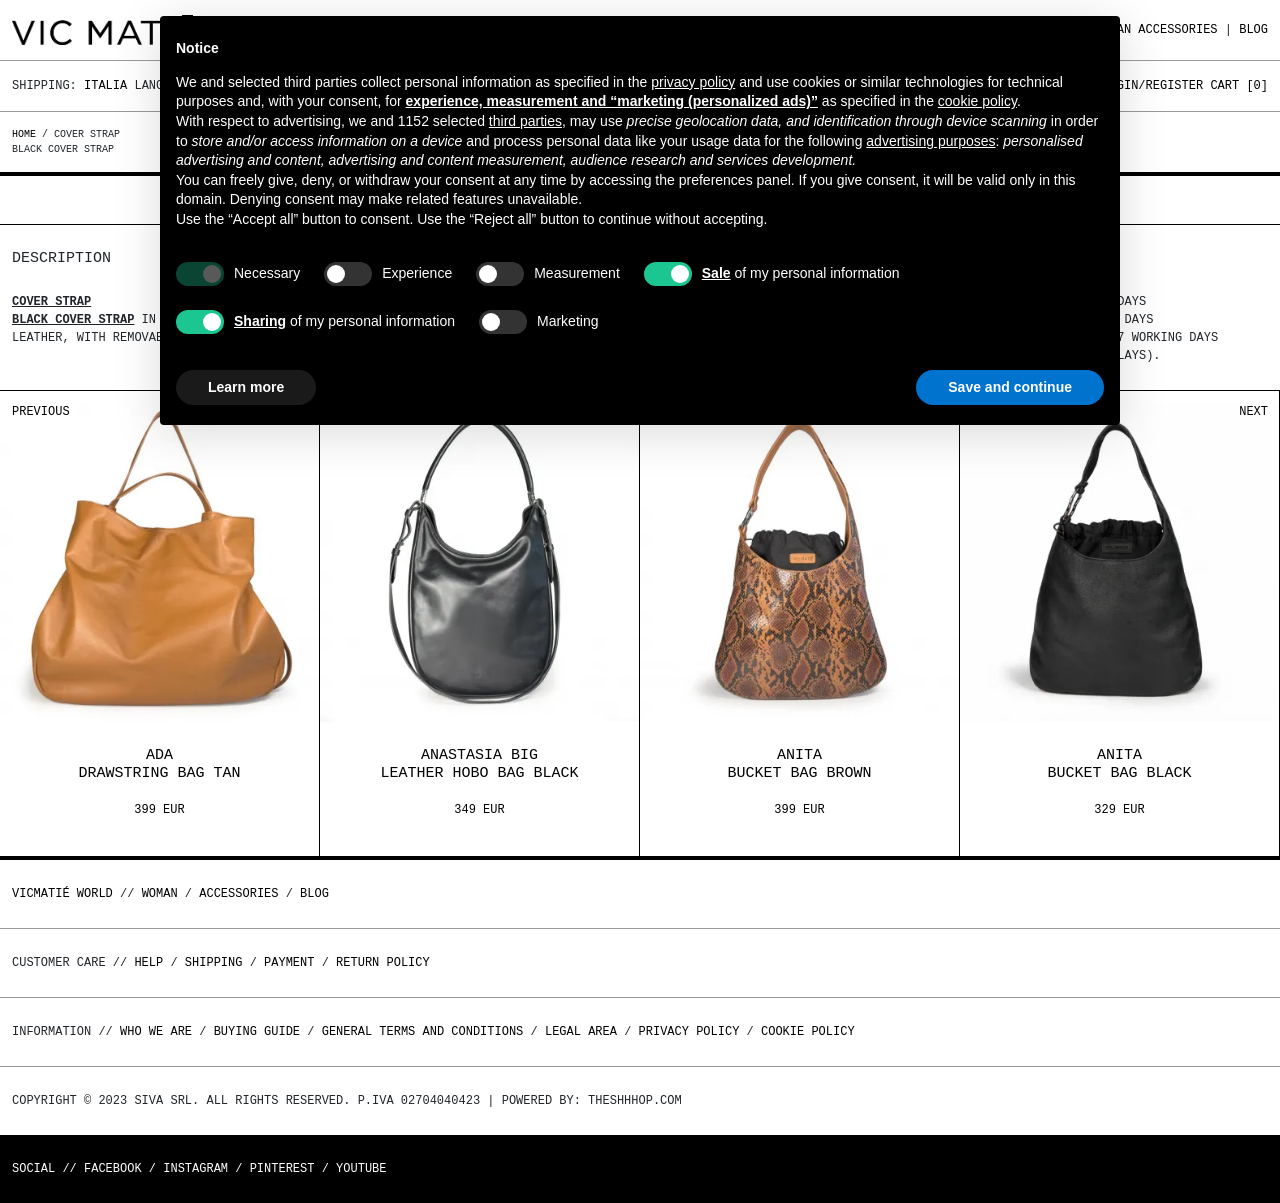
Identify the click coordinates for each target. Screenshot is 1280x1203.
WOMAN (160, 893)
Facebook (113, 1168)
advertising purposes (930, 141)
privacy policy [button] (693, 82)
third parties (525, 121)
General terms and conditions (423, 1031)
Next (1253, 411)
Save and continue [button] (1010, 387)
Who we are (156, 1031)
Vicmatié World (62, 893)
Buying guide (257, 1031)
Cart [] (1239, 85)
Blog (1253, 29)
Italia (105, 85)
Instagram (195, 1168)
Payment (289, 962)
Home (27, 134)
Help (148, 962)
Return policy (383, 962)
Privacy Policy (689, 1031)
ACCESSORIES (1177, 29)
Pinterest (282, 1168)
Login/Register (1152, 85)
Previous (41, 411)
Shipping (214, 962)
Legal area (581, 1031)
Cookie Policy (808, 1031)
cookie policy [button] (977, 101)
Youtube (361, 1168)
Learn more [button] (246, 387)
